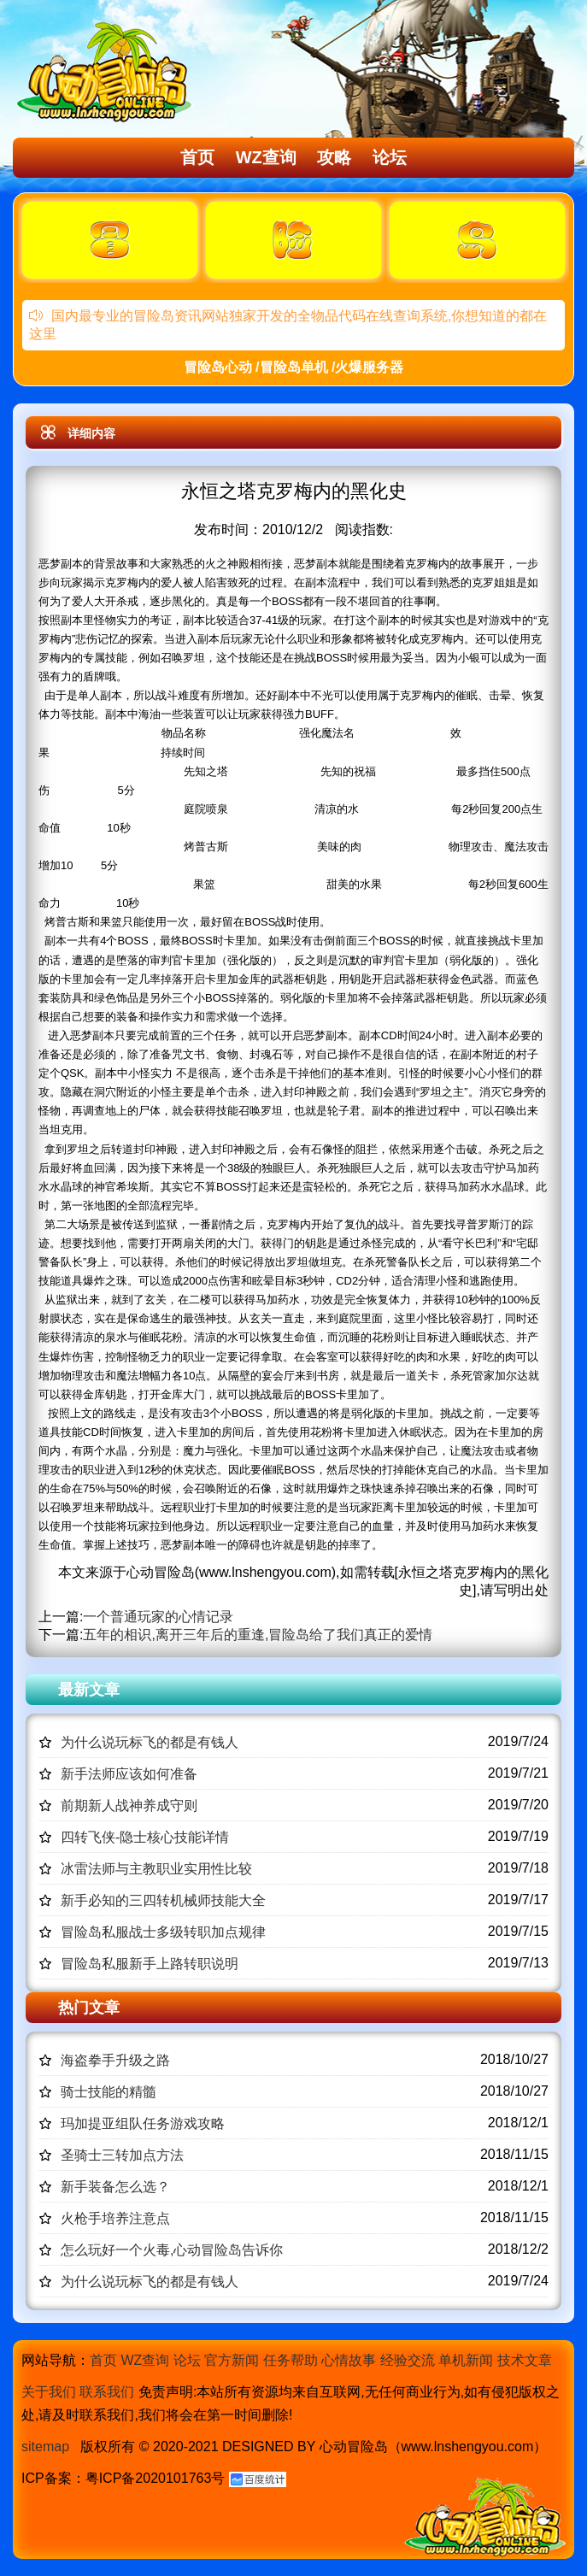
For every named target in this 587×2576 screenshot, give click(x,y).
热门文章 (89, 2007)
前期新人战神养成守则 (129, 1805)
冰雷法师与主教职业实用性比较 (156, 1868)
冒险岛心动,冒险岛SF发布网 (108, 71)
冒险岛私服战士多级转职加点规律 (163, 1932)
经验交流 (407, 2360)
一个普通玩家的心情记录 (158, 1616)
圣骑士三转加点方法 (122, 2155)
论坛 (390, 157)
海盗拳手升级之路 (115, 2060)
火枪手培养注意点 (115, 2218)
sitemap (45, 2446)
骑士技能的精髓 (108, 2092)
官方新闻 (231, 2360)
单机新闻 (465, 2360)
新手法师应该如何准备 (129, 1774)
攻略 (334, 157)
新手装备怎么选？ (115, 2186)
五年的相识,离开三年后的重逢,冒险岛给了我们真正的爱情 (257, 1634)
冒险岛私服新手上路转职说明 (149, 1963)
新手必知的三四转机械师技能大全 (163, 1900)
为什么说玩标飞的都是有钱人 (149, 1742)
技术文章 (524, 2360)
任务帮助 (290, 2360)
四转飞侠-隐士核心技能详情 (145, 1837)
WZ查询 (266, 157)
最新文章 (89, 1689)
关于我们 (48, 2392)
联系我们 (106, 2392)
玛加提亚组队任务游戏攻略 (143, 2123)
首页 (197, 157)
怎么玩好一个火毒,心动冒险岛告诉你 (172, 2250)
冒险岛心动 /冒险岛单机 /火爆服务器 (294, 367)
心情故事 (348, 2360)
